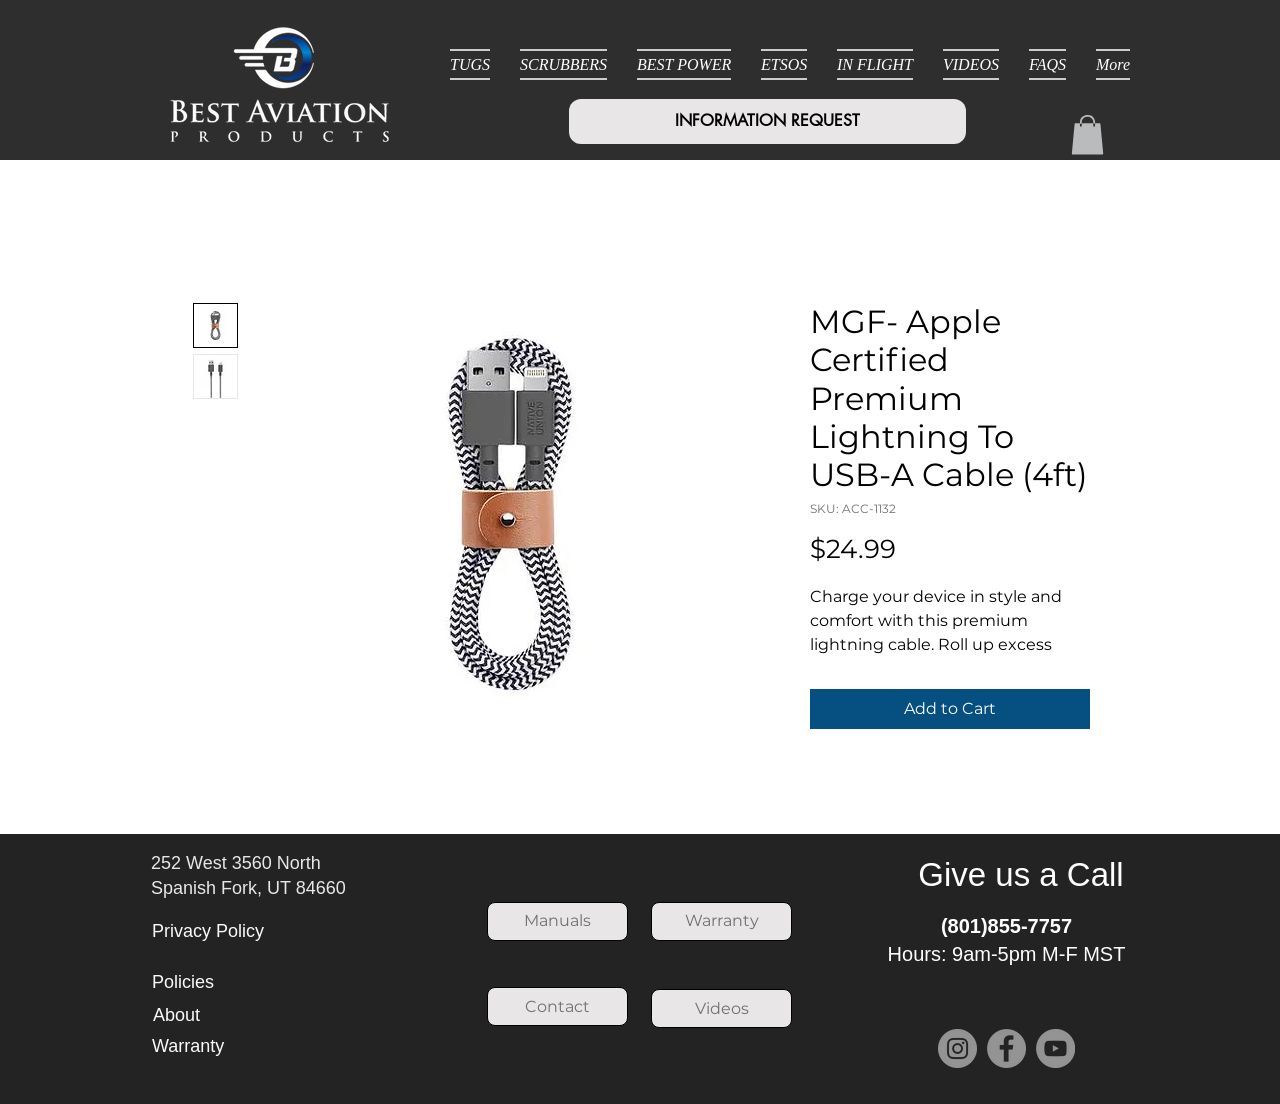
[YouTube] (1055, 1048)
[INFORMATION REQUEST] (767, 121)
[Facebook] (1006, 1048)
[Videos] (721, 1008)
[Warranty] (721, 921)
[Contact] (557, 1006)
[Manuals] (557, 921)
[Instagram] (957, 1048)
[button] (1087, 134)
